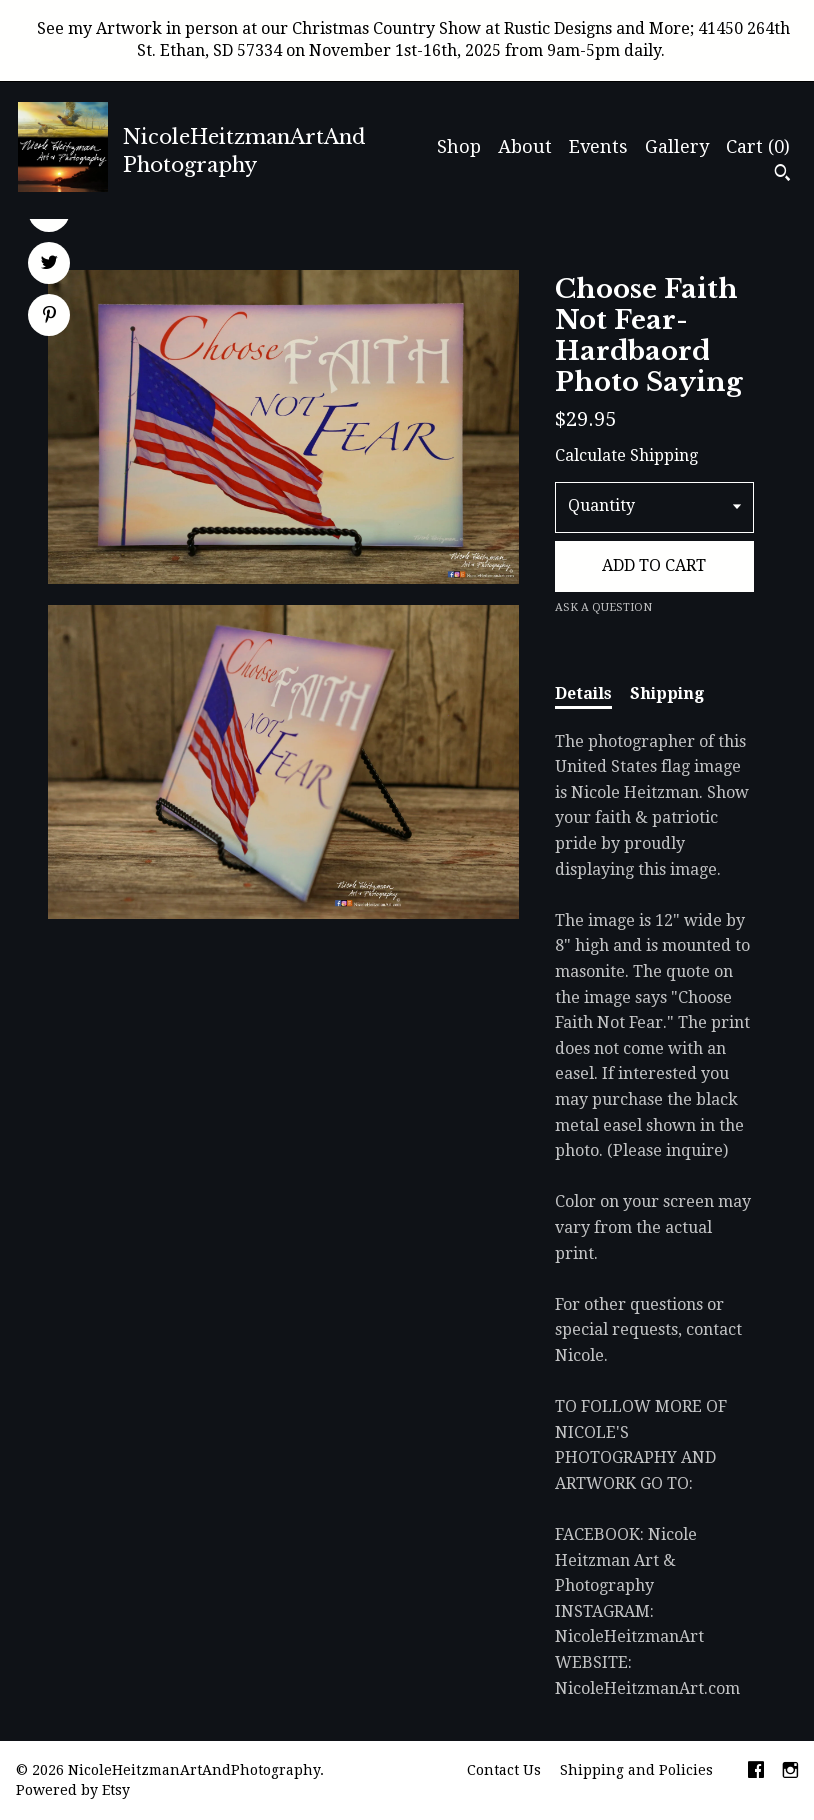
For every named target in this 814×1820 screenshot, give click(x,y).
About (525, 146)
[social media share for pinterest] (49, 317)
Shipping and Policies (636, 1770)
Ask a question (603, 607)
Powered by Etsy (73, 1790)
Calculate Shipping (626, 455)
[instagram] (790, 1772)
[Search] (782, 175)
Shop (459, 146)
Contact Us (504, 1770)
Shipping (667, 693)
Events (598, 146)
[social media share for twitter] (49, 265)
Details (583, 693)
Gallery (677, 146)
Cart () (758, 146)
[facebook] (756, 1772)
